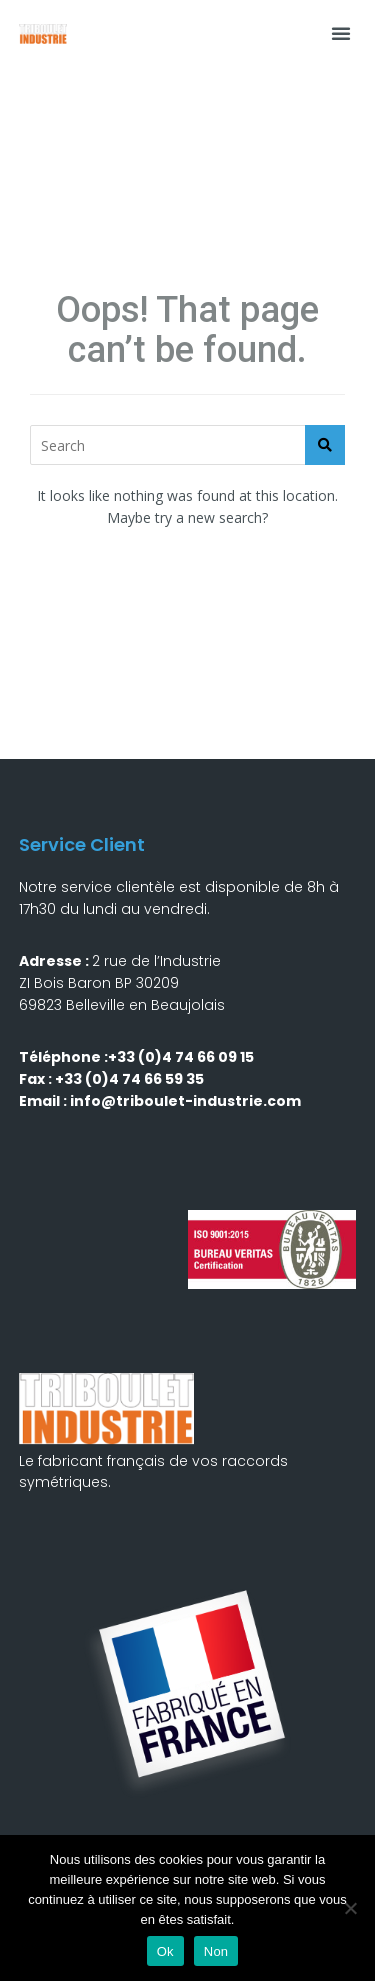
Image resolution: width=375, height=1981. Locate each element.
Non (216, 1951)
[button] (341, 33)
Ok (165, 1951)
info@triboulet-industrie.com (185, 1101)
